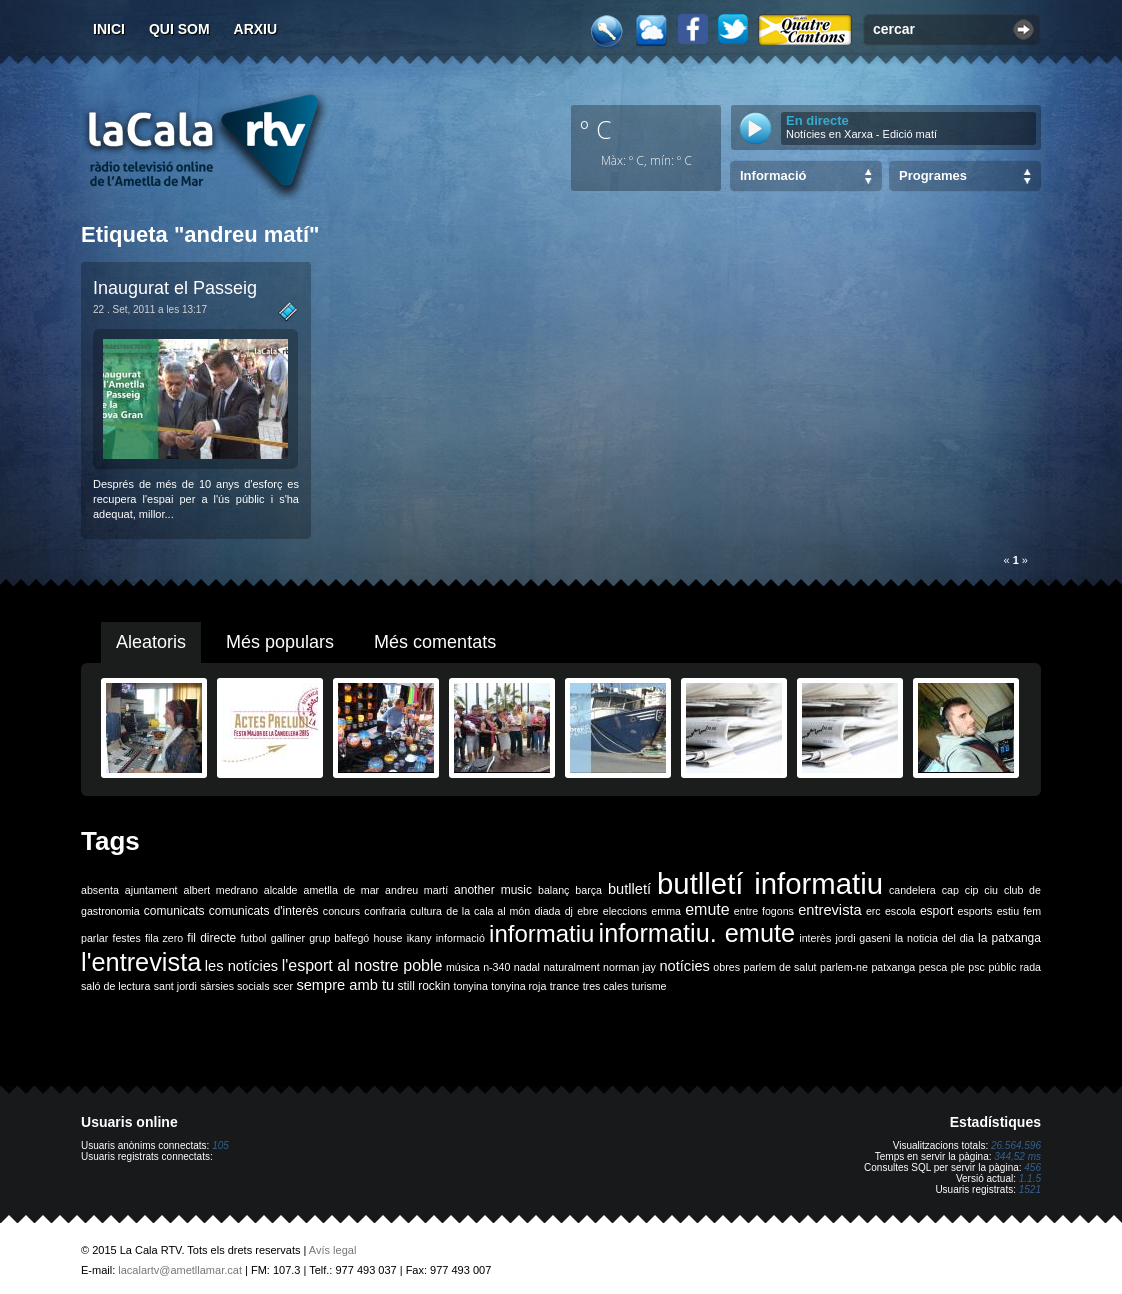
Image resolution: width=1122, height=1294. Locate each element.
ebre (587, 911)
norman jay (629, 967)
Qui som (179, 29)
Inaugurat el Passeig (175, 288)
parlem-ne (844, 967)
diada (547, 911)
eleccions (625, 911)
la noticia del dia (934, 938)
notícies (684, 966)
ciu (991, 890)
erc (873, 911)
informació (460, 938)
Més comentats (435, 642)
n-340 (496, 967)
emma (666, 911)
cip (972, 890)
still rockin (423, 986)
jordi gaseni (862, 938)
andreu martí (416, 890)
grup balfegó (339, 938)
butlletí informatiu (770, 883)
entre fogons (764, 911)
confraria (384, 911)
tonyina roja (518, 986)
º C (596, 129)
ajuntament (151, 890)
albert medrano (221, 890)
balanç (553, 890)
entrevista (830, 910)
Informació (773, 175)
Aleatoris (151, 642)
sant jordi (175, 986)
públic (1002, 967)
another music (493, 890)
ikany (419, 938)
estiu (1008, 911)
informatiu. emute (697, 933)
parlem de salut (779, 967)
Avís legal (333, 1250)
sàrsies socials (234, 986)
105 (220, 1145)
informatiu (541, 933)
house (387, 938)
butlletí (629, 889)
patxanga (893, 967)
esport (936, 911)
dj (569, 911)
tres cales (606, 986)
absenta (100, 890)
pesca (933, 967)
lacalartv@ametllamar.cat (180, 1270)
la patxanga (1009, 938)
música (463, 967)
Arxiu (256, 29)
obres (726, 967)
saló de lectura (115, 986)
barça (588, 890)
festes (126, 938)
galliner (288, 938)
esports (974, 911)
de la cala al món (488, 911)
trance (565, 986)
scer (283, 986)
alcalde (281, 890)
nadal (527, 967)
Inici (109, 29)
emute (707, 909)
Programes (933, 175)
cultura (426, 911)
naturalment (571, 967)
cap (950, 890)
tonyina (471, 986)
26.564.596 (1016, 1145)
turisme (649, 986)
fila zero (164, 938)
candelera (912, 890)
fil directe (211, 938)
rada (1030, 967)
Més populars (280, 642)
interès (815, 938)
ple (958, 967)
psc (976, 967)
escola (900, 911)
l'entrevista (141, 962)
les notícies (241, 966)
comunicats (174, 911)
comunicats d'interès (264, 911)
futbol (253, 938)
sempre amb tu (345, 985)
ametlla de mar (341, 890)
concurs (341, 911)
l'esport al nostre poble (362, 965)
